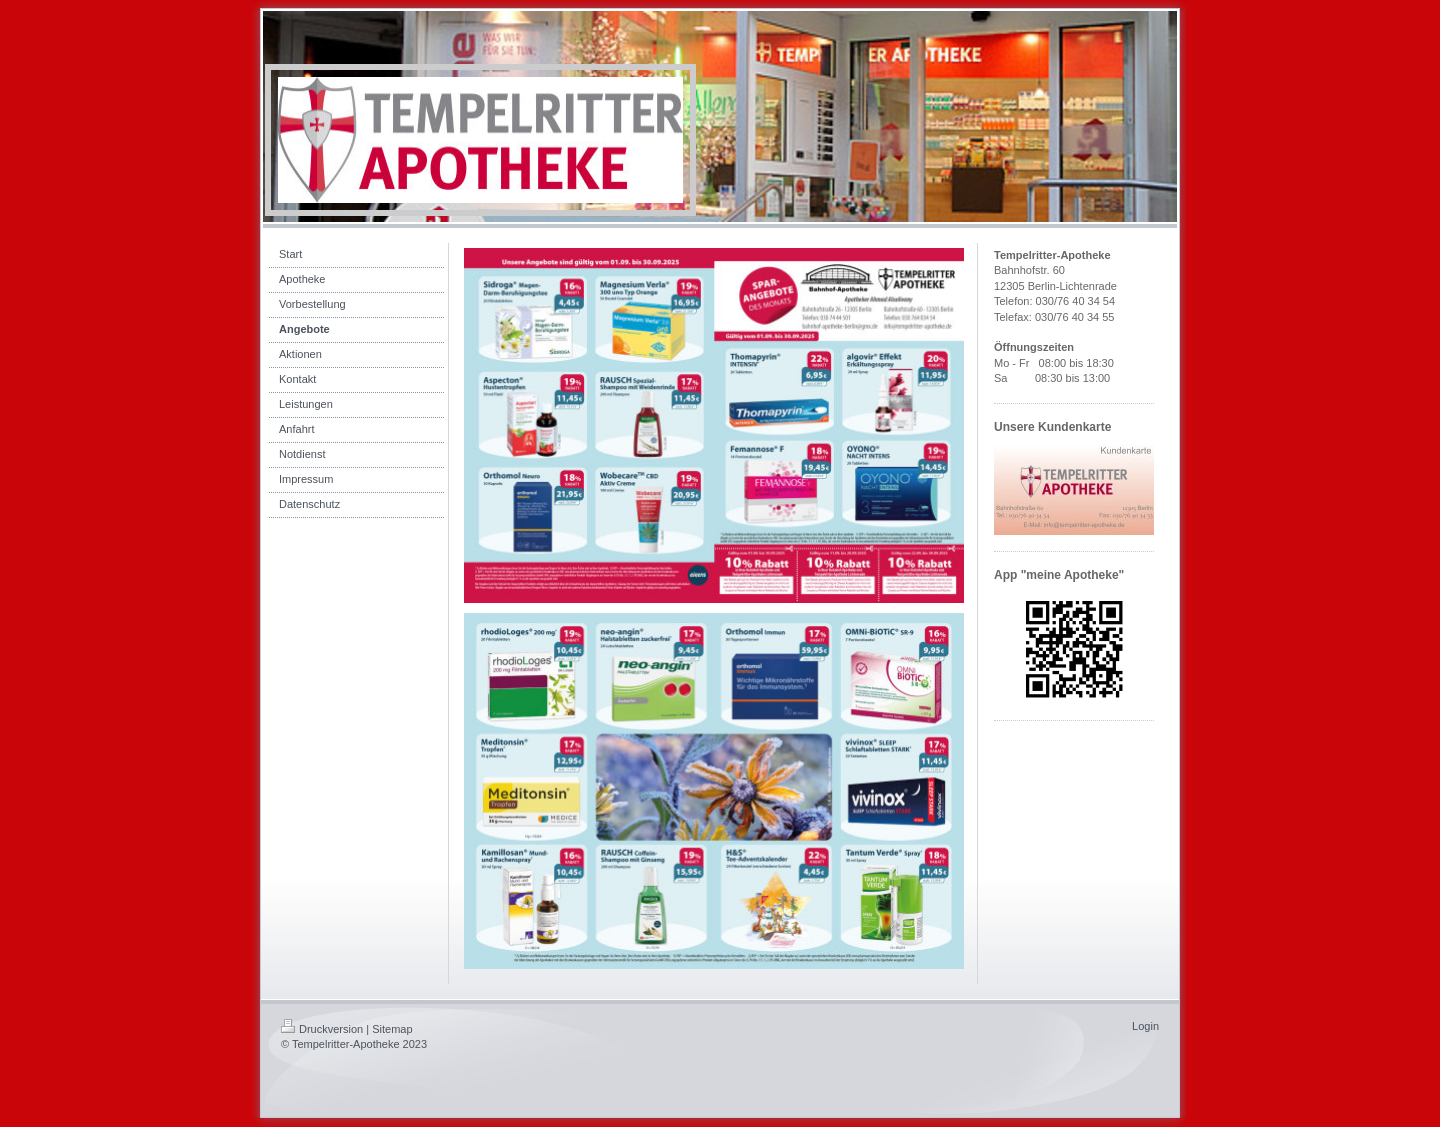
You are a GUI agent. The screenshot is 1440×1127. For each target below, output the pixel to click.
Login (1145, 1026)
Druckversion (322, 1029)
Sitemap (392, 1029)
